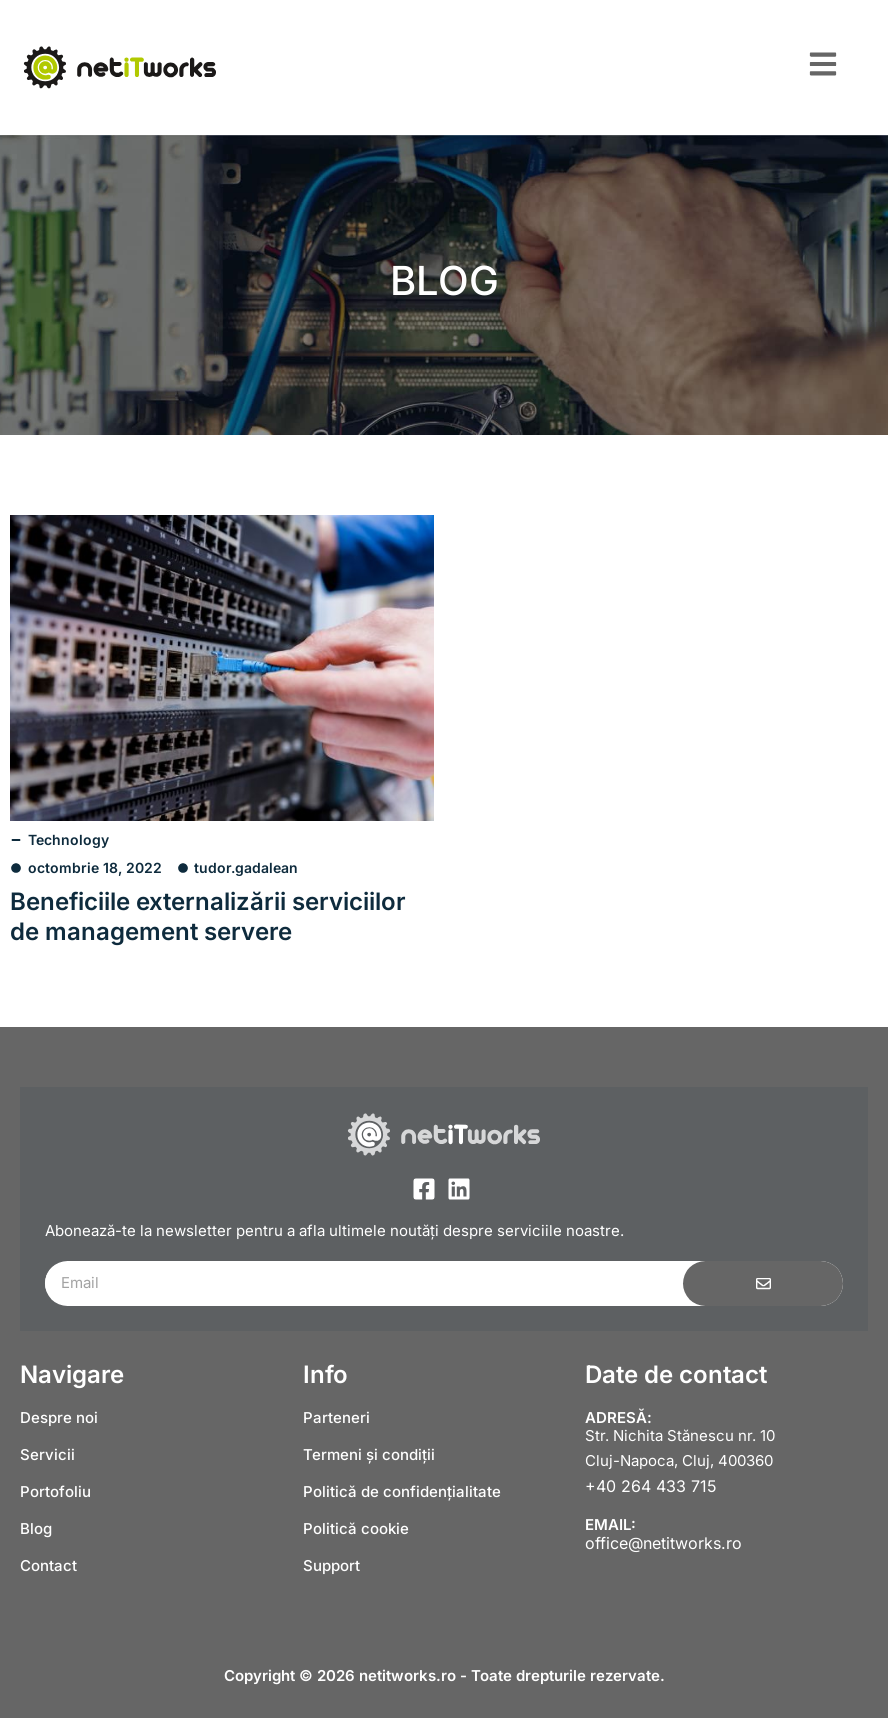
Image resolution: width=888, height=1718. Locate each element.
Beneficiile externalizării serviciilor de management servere (208, 916)
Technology (68, 839)
